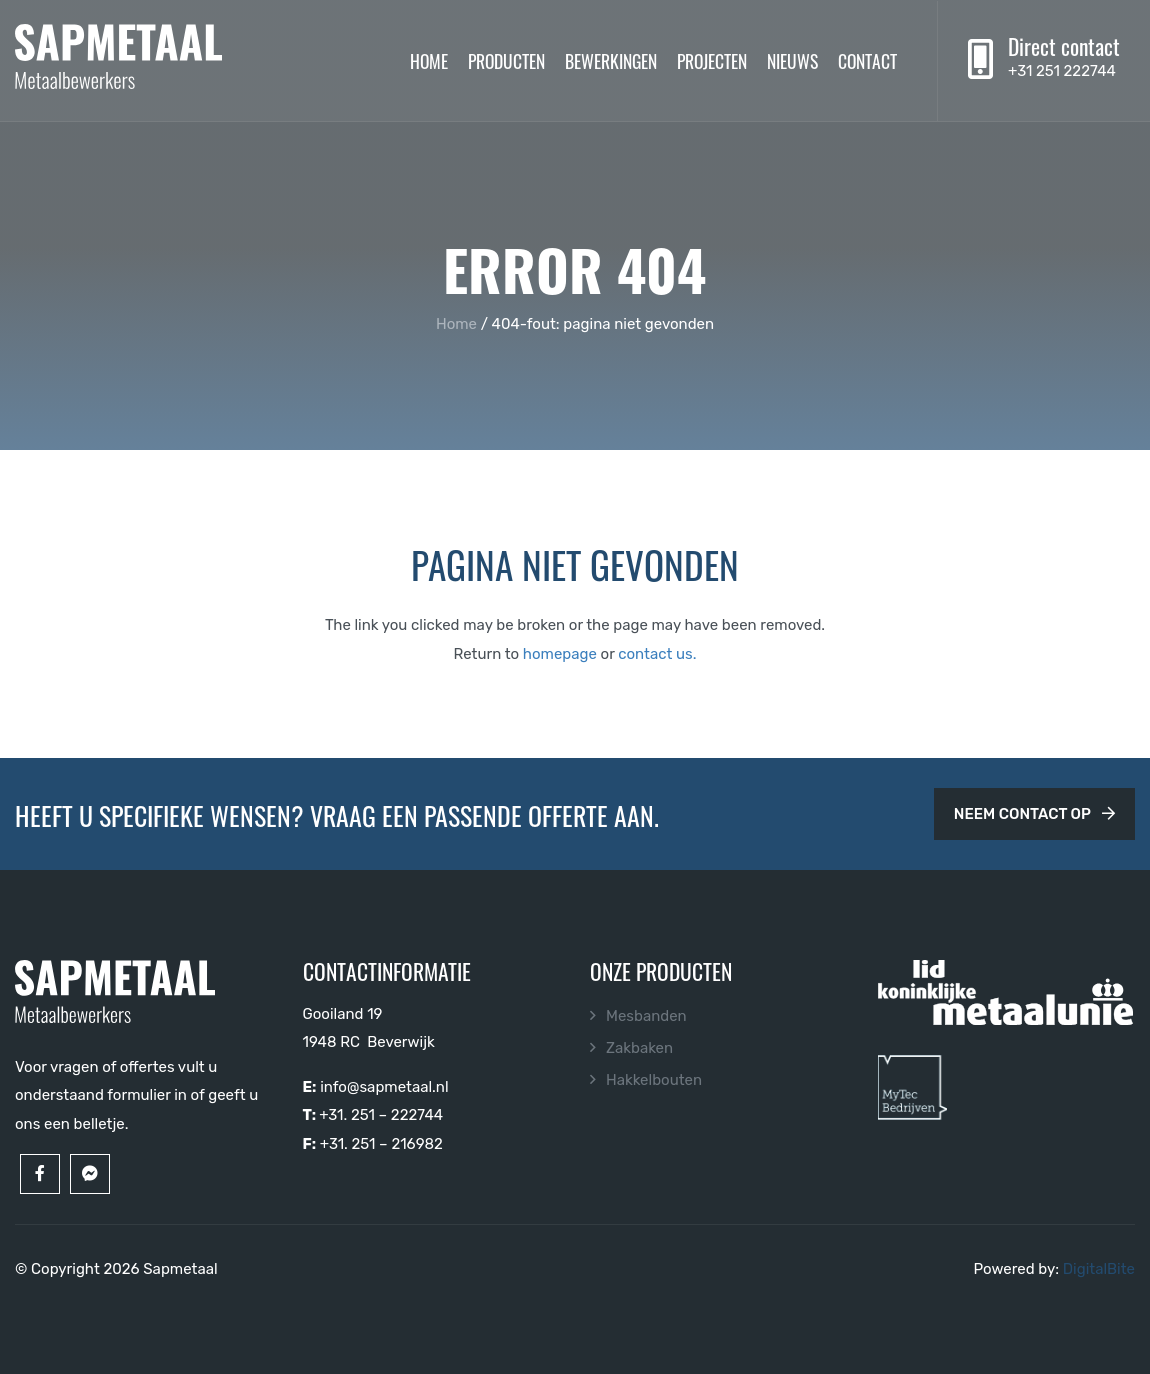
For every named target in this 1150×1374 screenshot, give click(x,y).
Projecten (712, 60)
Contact (867, 60)
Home (429, 60)
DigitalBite (1099, 1269)
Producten (506, 60)
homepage (560, 654)
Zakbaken (639, 1048)
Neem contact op (1034, 814)
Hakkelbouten (654, 1080)
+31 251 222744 (1062, 71)
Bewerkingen (611, 60)
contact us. (657, 654)
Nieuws (792, 60)
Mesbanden (646, 1016)
